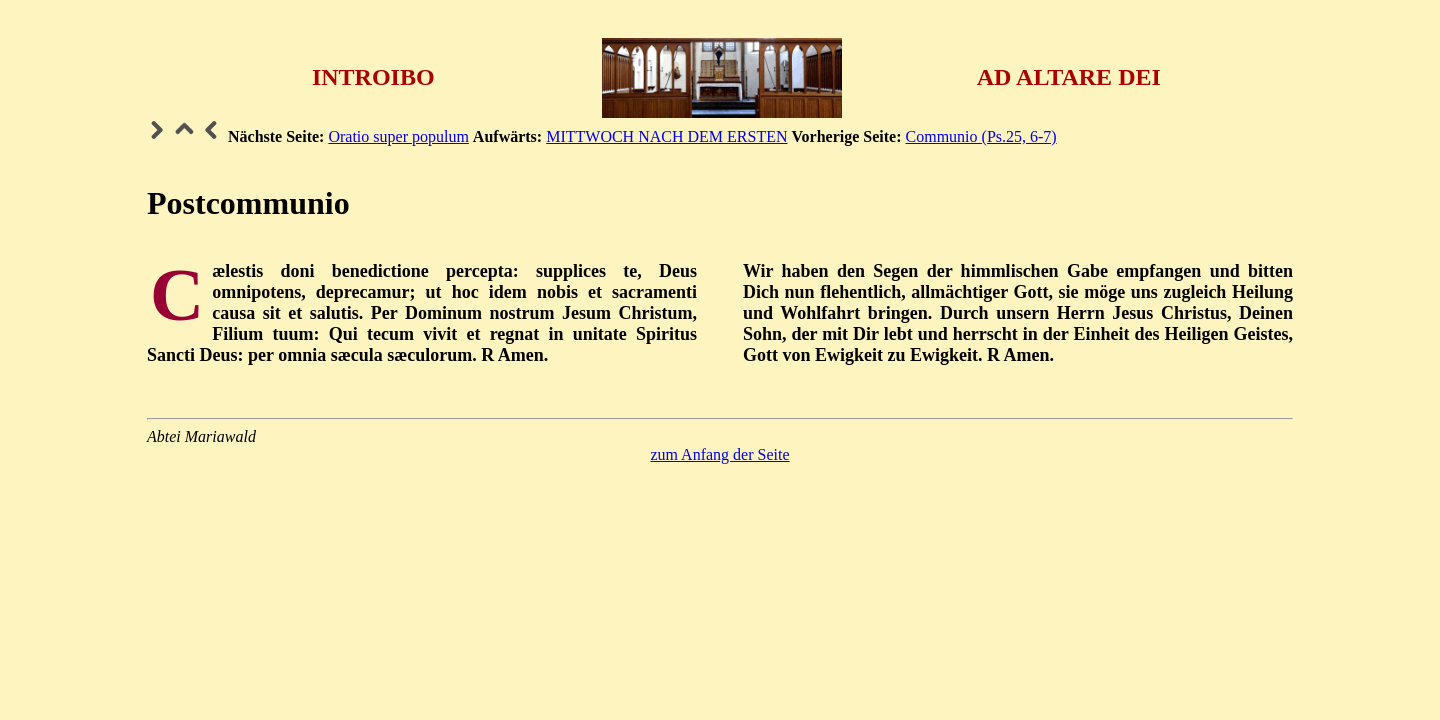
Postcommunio (248, 203)
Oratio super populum (398, 136)
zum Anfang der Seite (719, 454)
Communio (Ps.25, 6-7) (981, 136)
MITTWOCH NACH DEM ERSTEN (666, 136)
